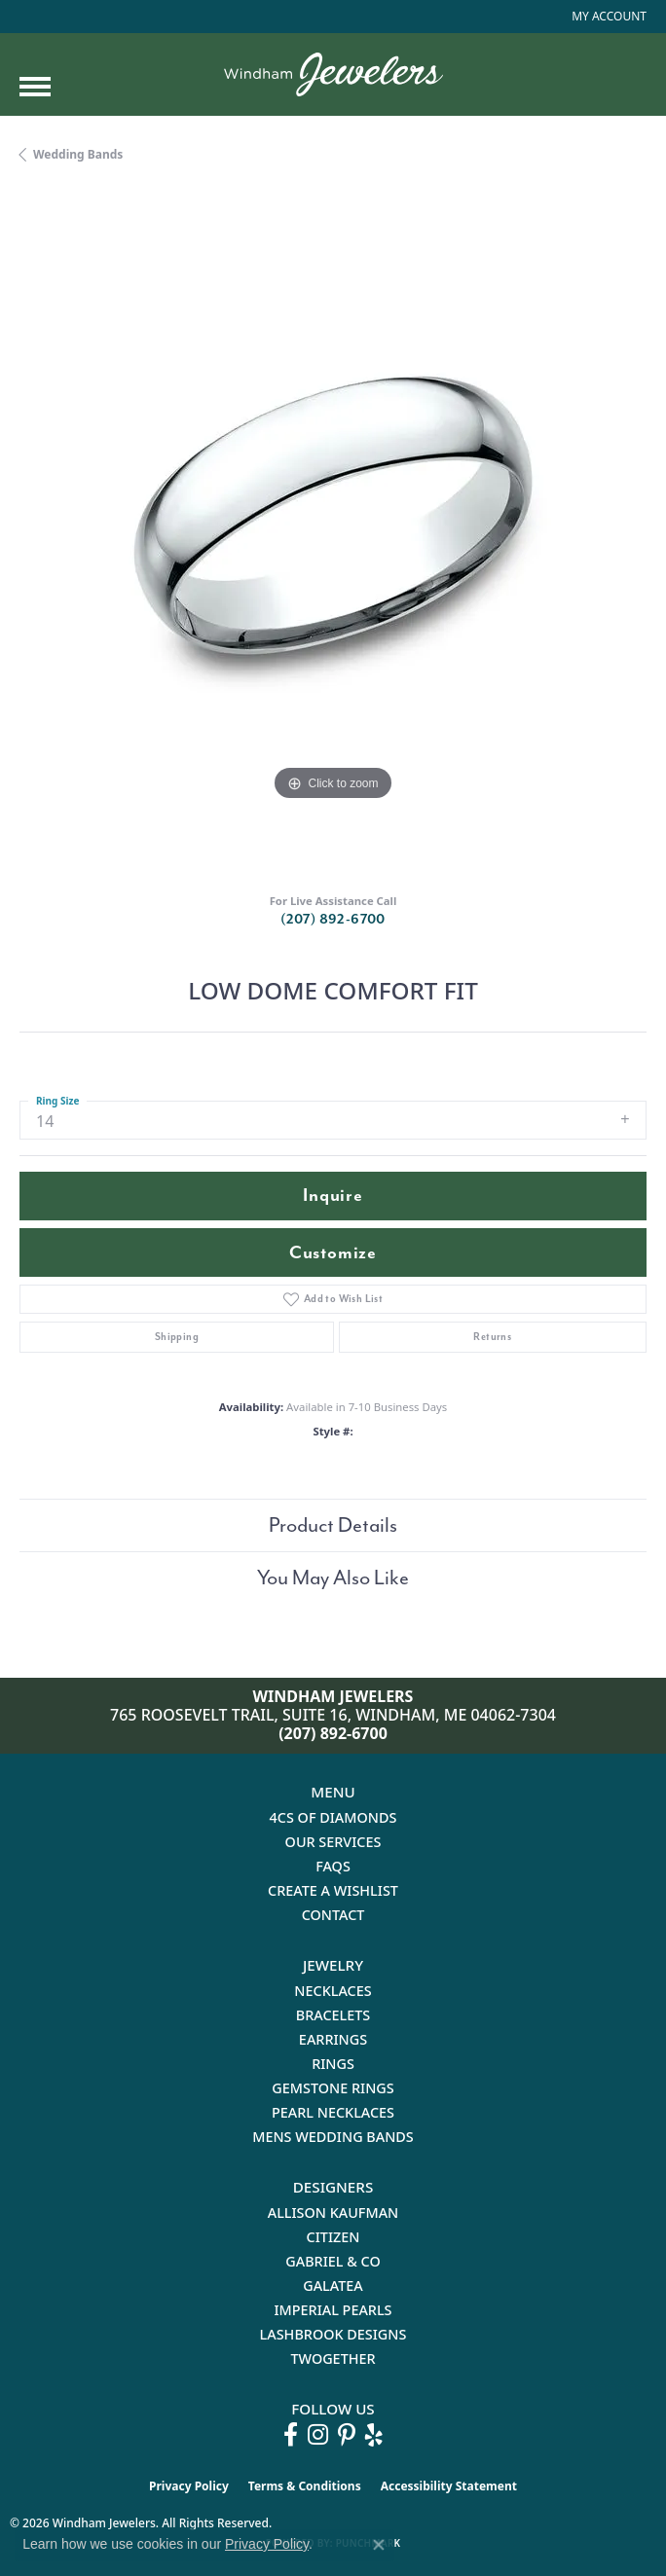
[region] (333, 535)
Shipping (177, 1336)
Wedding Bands (78, 154)
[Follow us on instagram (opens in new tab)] (318, 2435)
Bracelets (333, 2015)
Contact (333, 1914)
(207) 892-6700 (333, 919)
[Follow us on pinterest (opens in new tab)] (346, 2435)
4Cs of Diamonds (333, 1817)
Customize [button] (333, 1253)
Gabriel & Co (332, 2261)
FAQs (333, 1866)
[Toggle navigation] (35, 86)
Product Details (333, 1525)
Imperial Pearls (332, 2310)
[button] (607, 16)
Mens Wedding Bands (333, 2136)
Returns (492, 1336)
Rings (333, 2063)
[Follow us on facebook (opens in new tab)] (290, 2435)
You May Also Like (333, 1577)
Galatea (333, 2285)
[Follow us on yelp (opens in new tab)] (374, 2435)
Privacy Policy (189, 2486)
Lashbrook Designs (333, 2334)
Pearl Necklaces (333, 2112)
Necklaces (332, 1990)
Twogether (332, 2358)
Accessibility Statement (449, 2486)
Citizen (333, 2237)
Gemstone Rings (332, 2088)
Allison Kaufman (333, 2212)
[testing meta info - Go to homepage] (333, 74)
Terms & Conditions (304, 2486)
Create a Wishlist (333, 1890)
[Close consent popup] (379, 2545)
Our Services (333, 1841)
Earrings (333, 2039)
